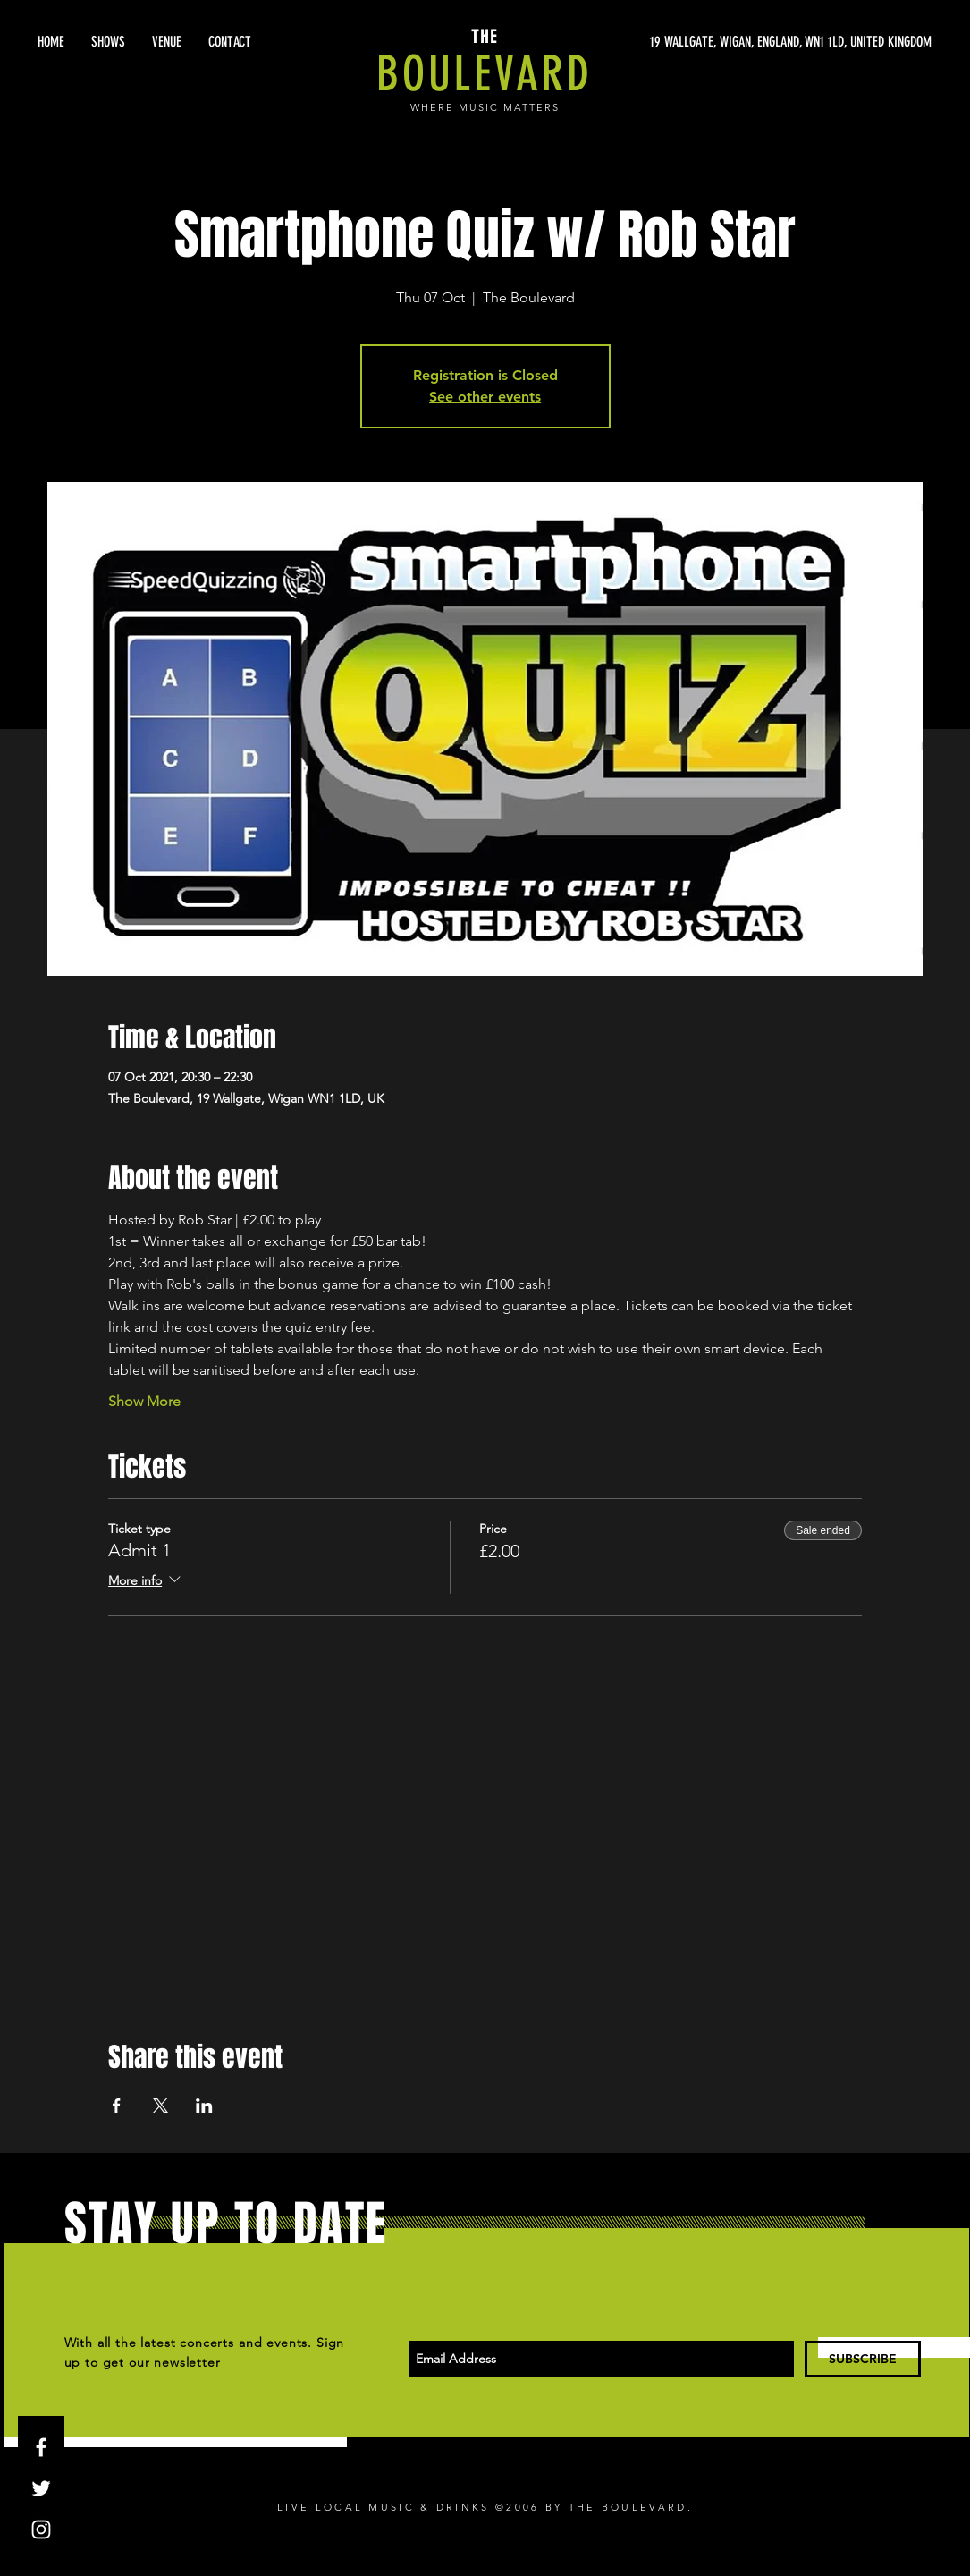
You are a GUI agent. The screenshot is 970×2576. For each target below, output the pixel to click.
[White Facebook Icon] (41, 2447)
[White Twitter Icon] (41, 2488)
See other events (485, 396)
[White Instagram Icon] (41, 2529)
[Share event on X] (160, 2105)
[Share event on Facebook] (116, 2105)
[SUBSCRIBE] (863, 2359)
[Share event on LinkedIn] (204, 2105)
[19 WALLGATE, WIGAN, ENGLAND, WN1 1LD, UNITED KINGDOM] (763, 42)
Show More (144, 1401)
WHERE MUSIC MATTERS (485, 107)
